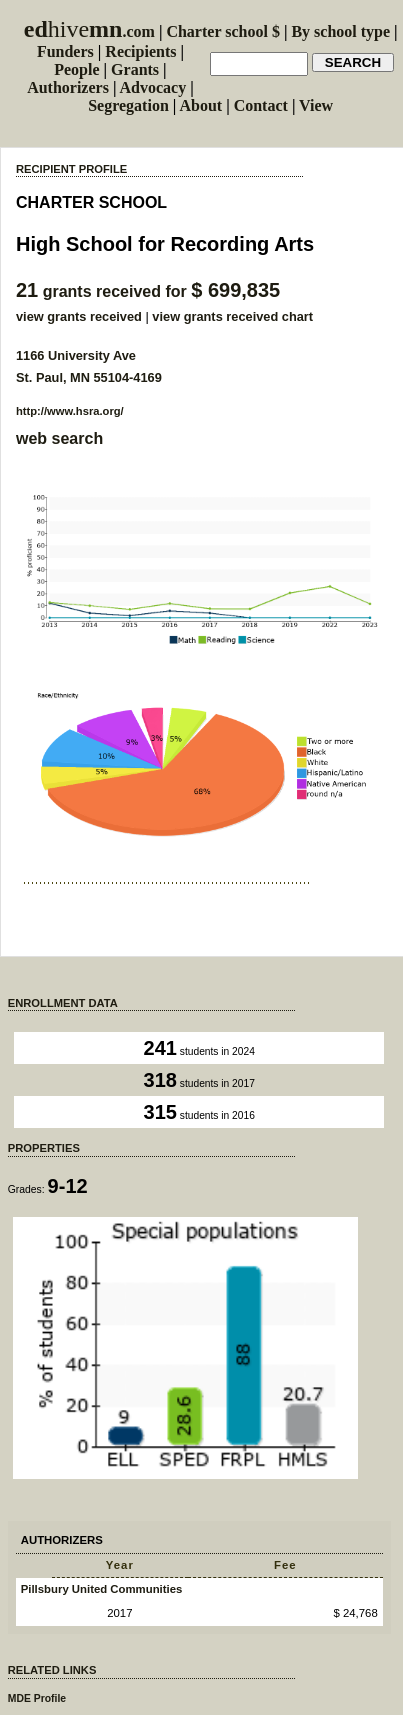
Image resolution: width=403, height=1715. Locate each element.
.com (89, 31)
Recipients (140, 51)
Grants (135, 69)
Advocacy (153, 87)
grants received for (148, 291)
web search (59, 438)
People (76, 69)
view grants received (79, 316)
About (200, 105)
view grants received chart (232, 316)
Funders (65, 51)
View (316, 105)
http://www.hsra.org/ (70, 411)
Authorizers (68, 87)
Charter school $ (222, 31)
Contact (261, 105)
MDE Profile (37, 1698)
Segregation (128, 105)
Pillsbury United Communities (102, 1589)
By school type (340, 31)
